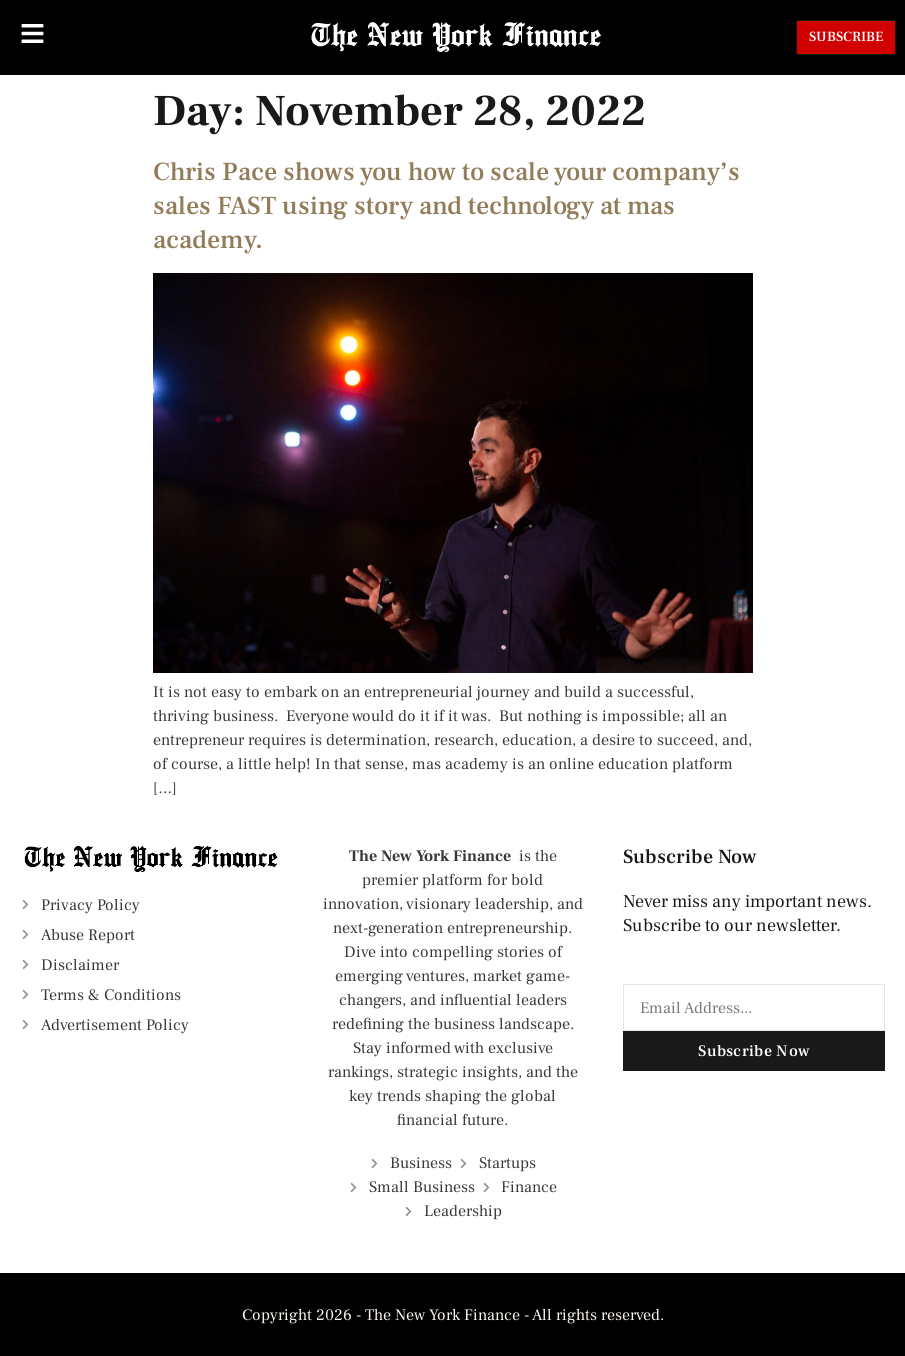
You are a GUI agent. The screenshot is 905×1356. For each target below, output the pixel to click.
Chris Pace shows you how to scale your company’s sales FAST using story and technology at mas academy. (446, 206)
